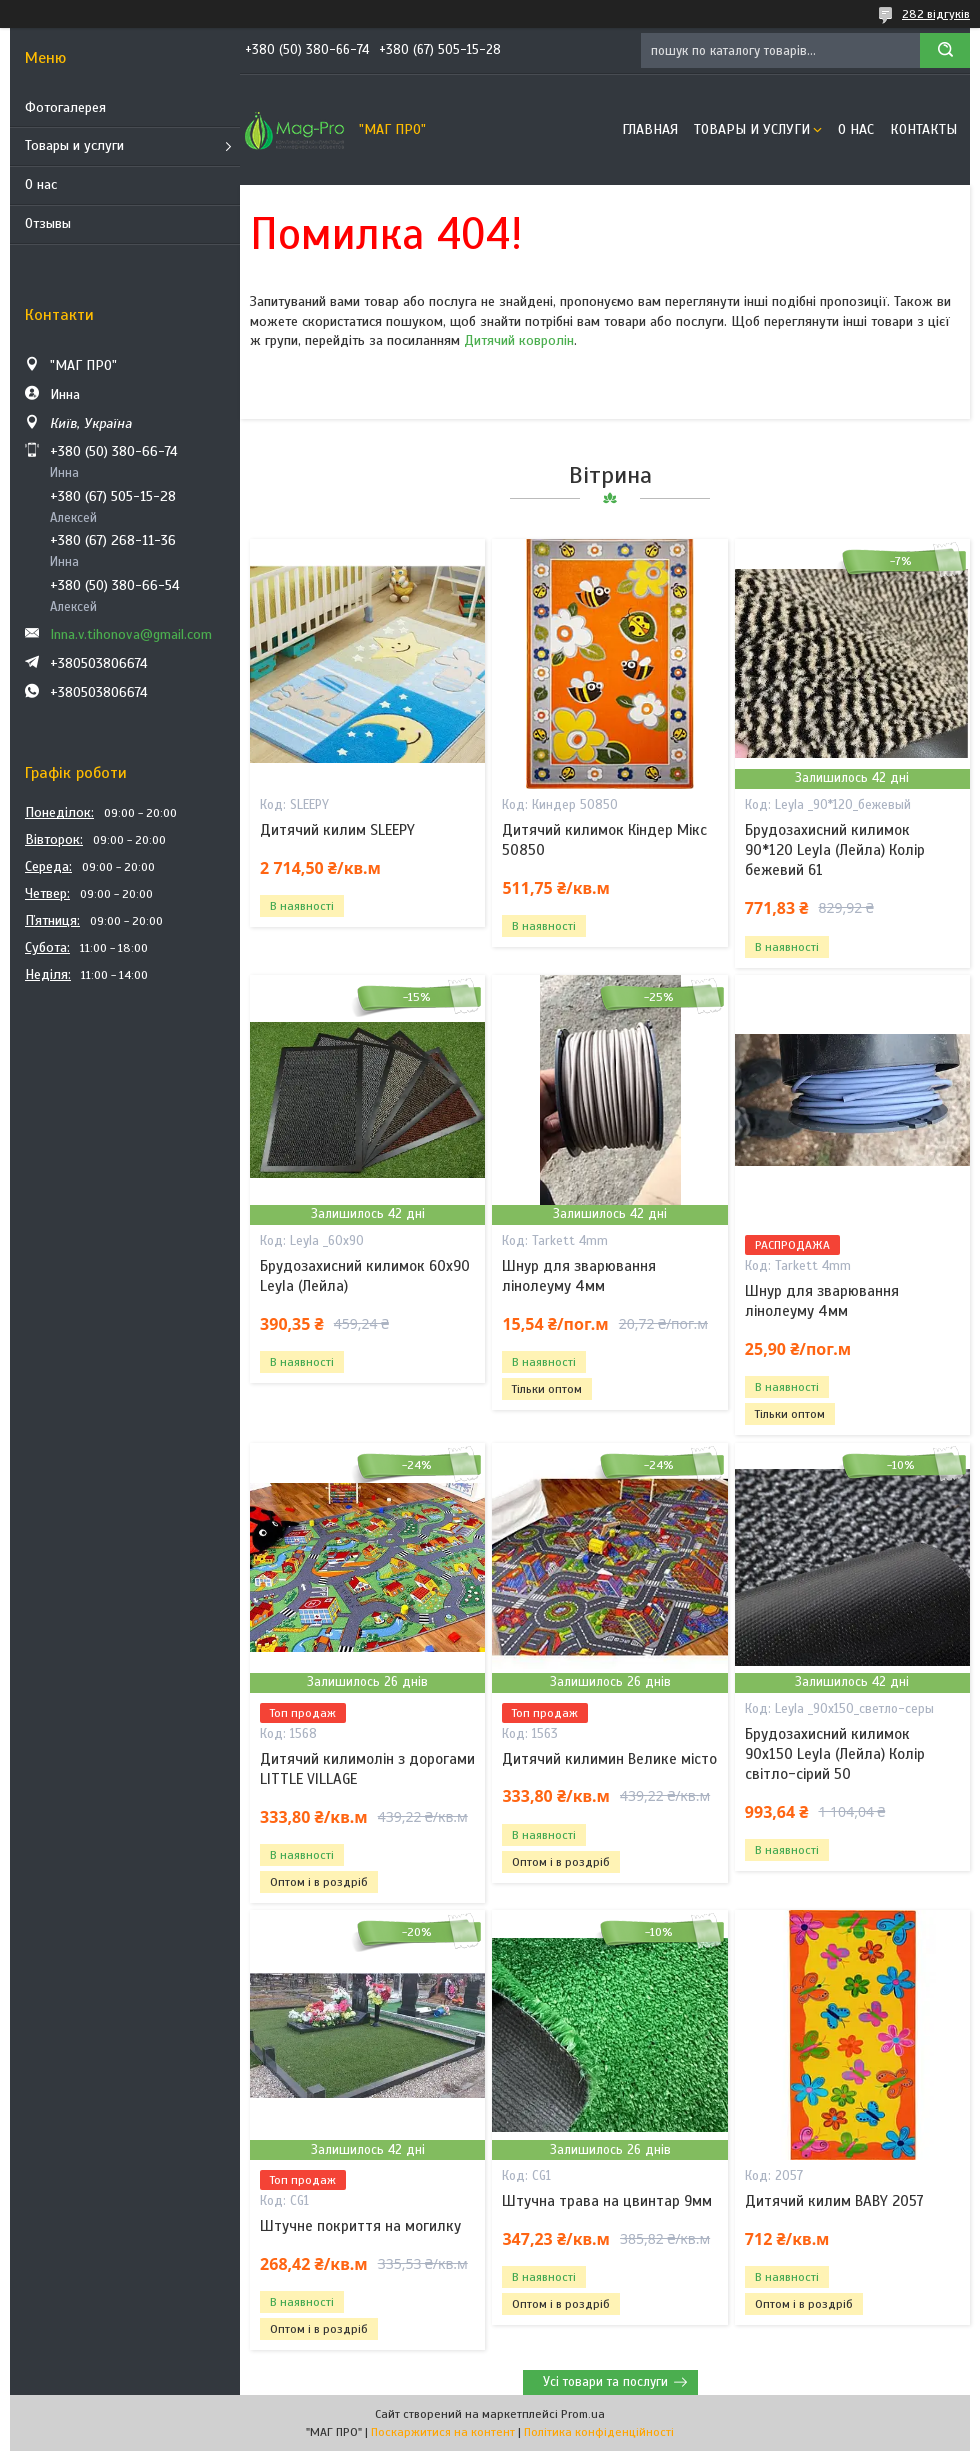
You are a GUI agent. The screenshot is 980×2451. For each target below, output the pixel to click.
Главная (650, 129)
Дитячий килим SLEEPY (337, 830)
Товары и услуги (74, 145)
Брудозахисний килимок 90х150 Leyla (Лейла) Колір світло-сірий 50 (835, 1754)
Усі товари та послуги (605, 2382)
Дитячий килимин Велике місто (609, 1759)
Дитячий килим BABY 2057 (834, 2201)
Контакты (923, 129)
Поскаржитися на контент (443, 2432)
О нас (41, 184)
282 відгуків (936, 14)
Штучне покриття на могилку (360, 2226)
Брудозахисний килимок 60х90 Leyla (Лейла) (365, 1276)
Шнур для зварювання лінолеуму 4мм (579, 1276)
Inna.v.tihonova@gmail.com (131, 634)
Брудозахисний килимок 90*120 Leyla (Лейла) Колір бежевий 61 (835, 850)
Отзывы (48, 223)
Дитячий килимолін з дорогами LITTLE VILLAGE (367, 1769)
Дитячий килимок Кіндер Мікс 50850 (604, 840)
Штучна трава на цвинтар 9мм (607, 2201)
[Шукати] (945, 50)
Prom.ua (583, 2414)
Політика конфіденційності (599, 2432)
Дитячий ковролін (519, 340)
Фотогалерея (65, 107)
